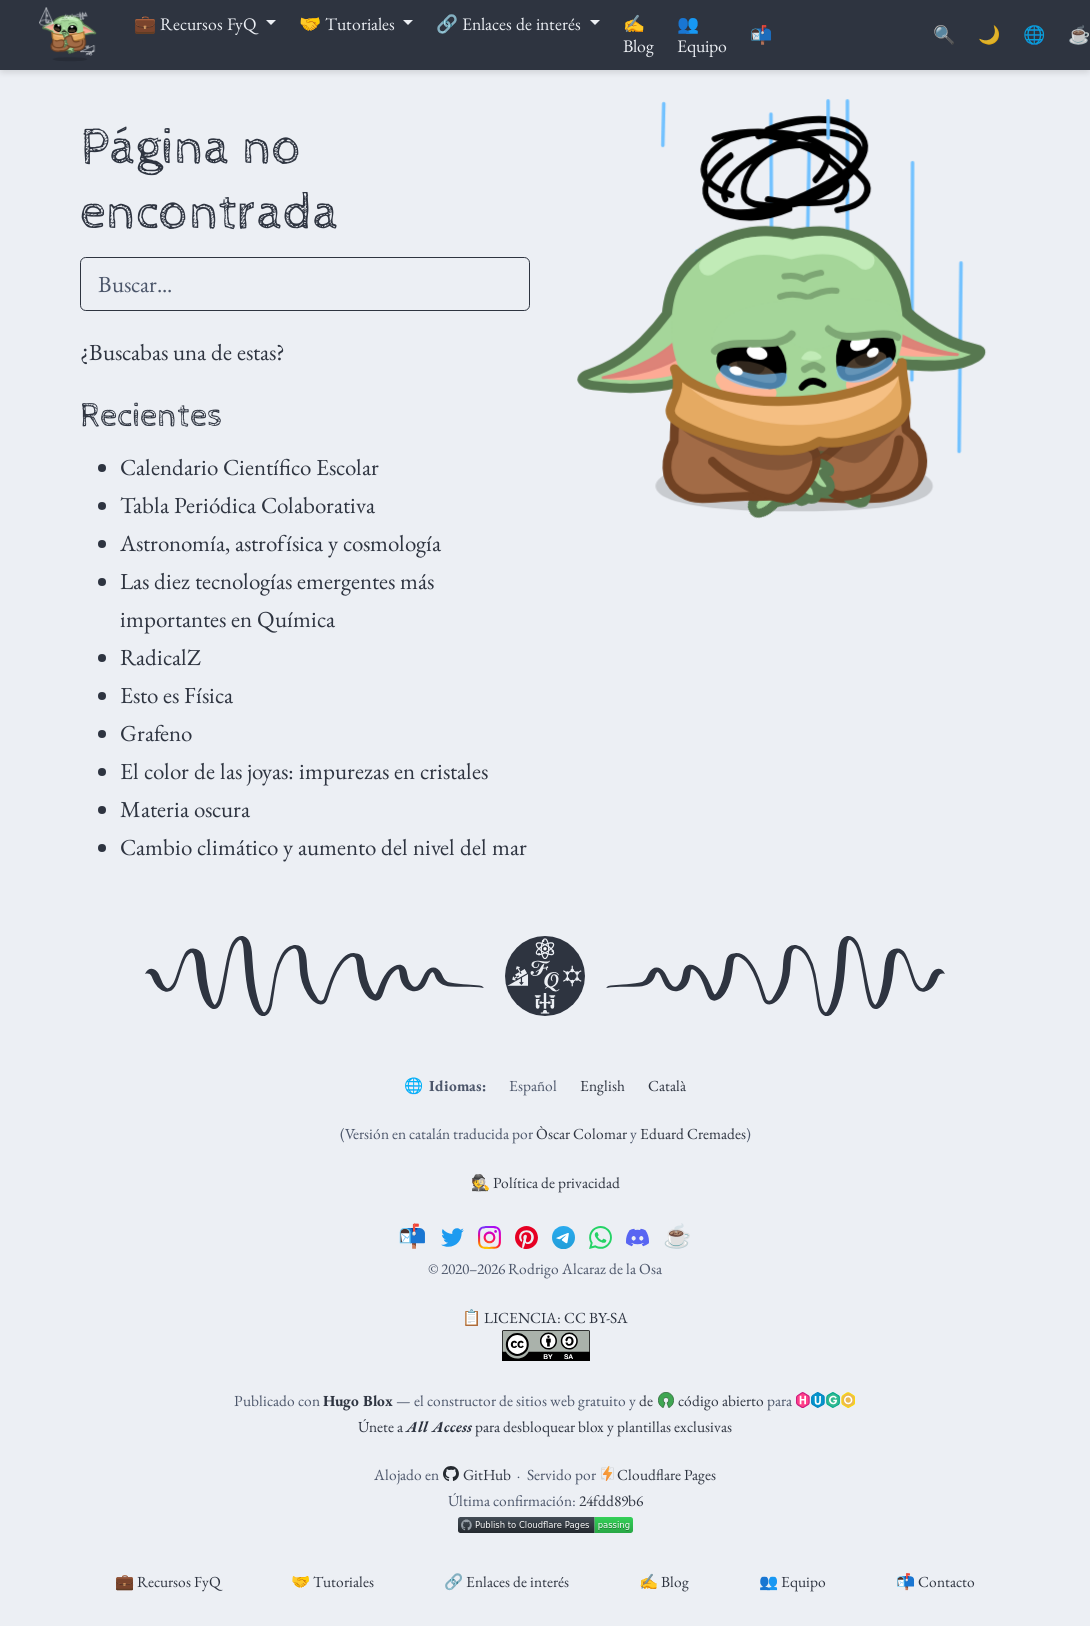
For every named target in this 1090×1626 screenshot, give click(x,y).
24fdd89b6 (611, 1500)
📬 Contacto (935, 1581)
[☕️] (677, 1236)
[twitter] (452, 1236)
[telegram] (563, 1236)
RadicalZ (160, 657)
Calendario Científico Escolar (249, 467)
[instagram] (489, 1236)
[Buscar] (944, 35)
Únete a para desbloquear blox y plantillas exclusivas (545, 1426)
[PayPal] (1079, 35)
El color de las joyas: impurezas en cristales (304, 771)
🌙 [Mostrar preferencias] (989, 35)
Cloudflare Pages (659, 1474)
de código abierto (701, 1400)
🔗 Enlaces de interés (506, 1581)
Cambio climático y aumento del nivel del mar (323, 847)
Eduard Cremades (693, 1133)
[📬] (412, 1236)
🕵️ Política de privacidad (545, 1182)
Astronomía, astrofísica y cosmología (280, 543)
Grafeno (156, 733)
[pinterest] (526, 1236)
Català (667, 1085)
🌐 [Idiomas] (1034, 35)
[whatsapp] (600, 1236)
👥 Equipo (792, 1581)
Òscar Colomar (581, 1133)
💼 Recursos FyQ (168, 1581)
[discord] (637, 1236)
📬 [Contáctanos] (761, 35)
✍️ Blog (664, 1581)
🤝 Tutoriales (332, 1581)
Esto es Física (176, 695)
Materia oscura (185, 809)
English (602, 1085)
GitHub (476, 1474)
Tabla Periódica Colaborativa (247, 505)
